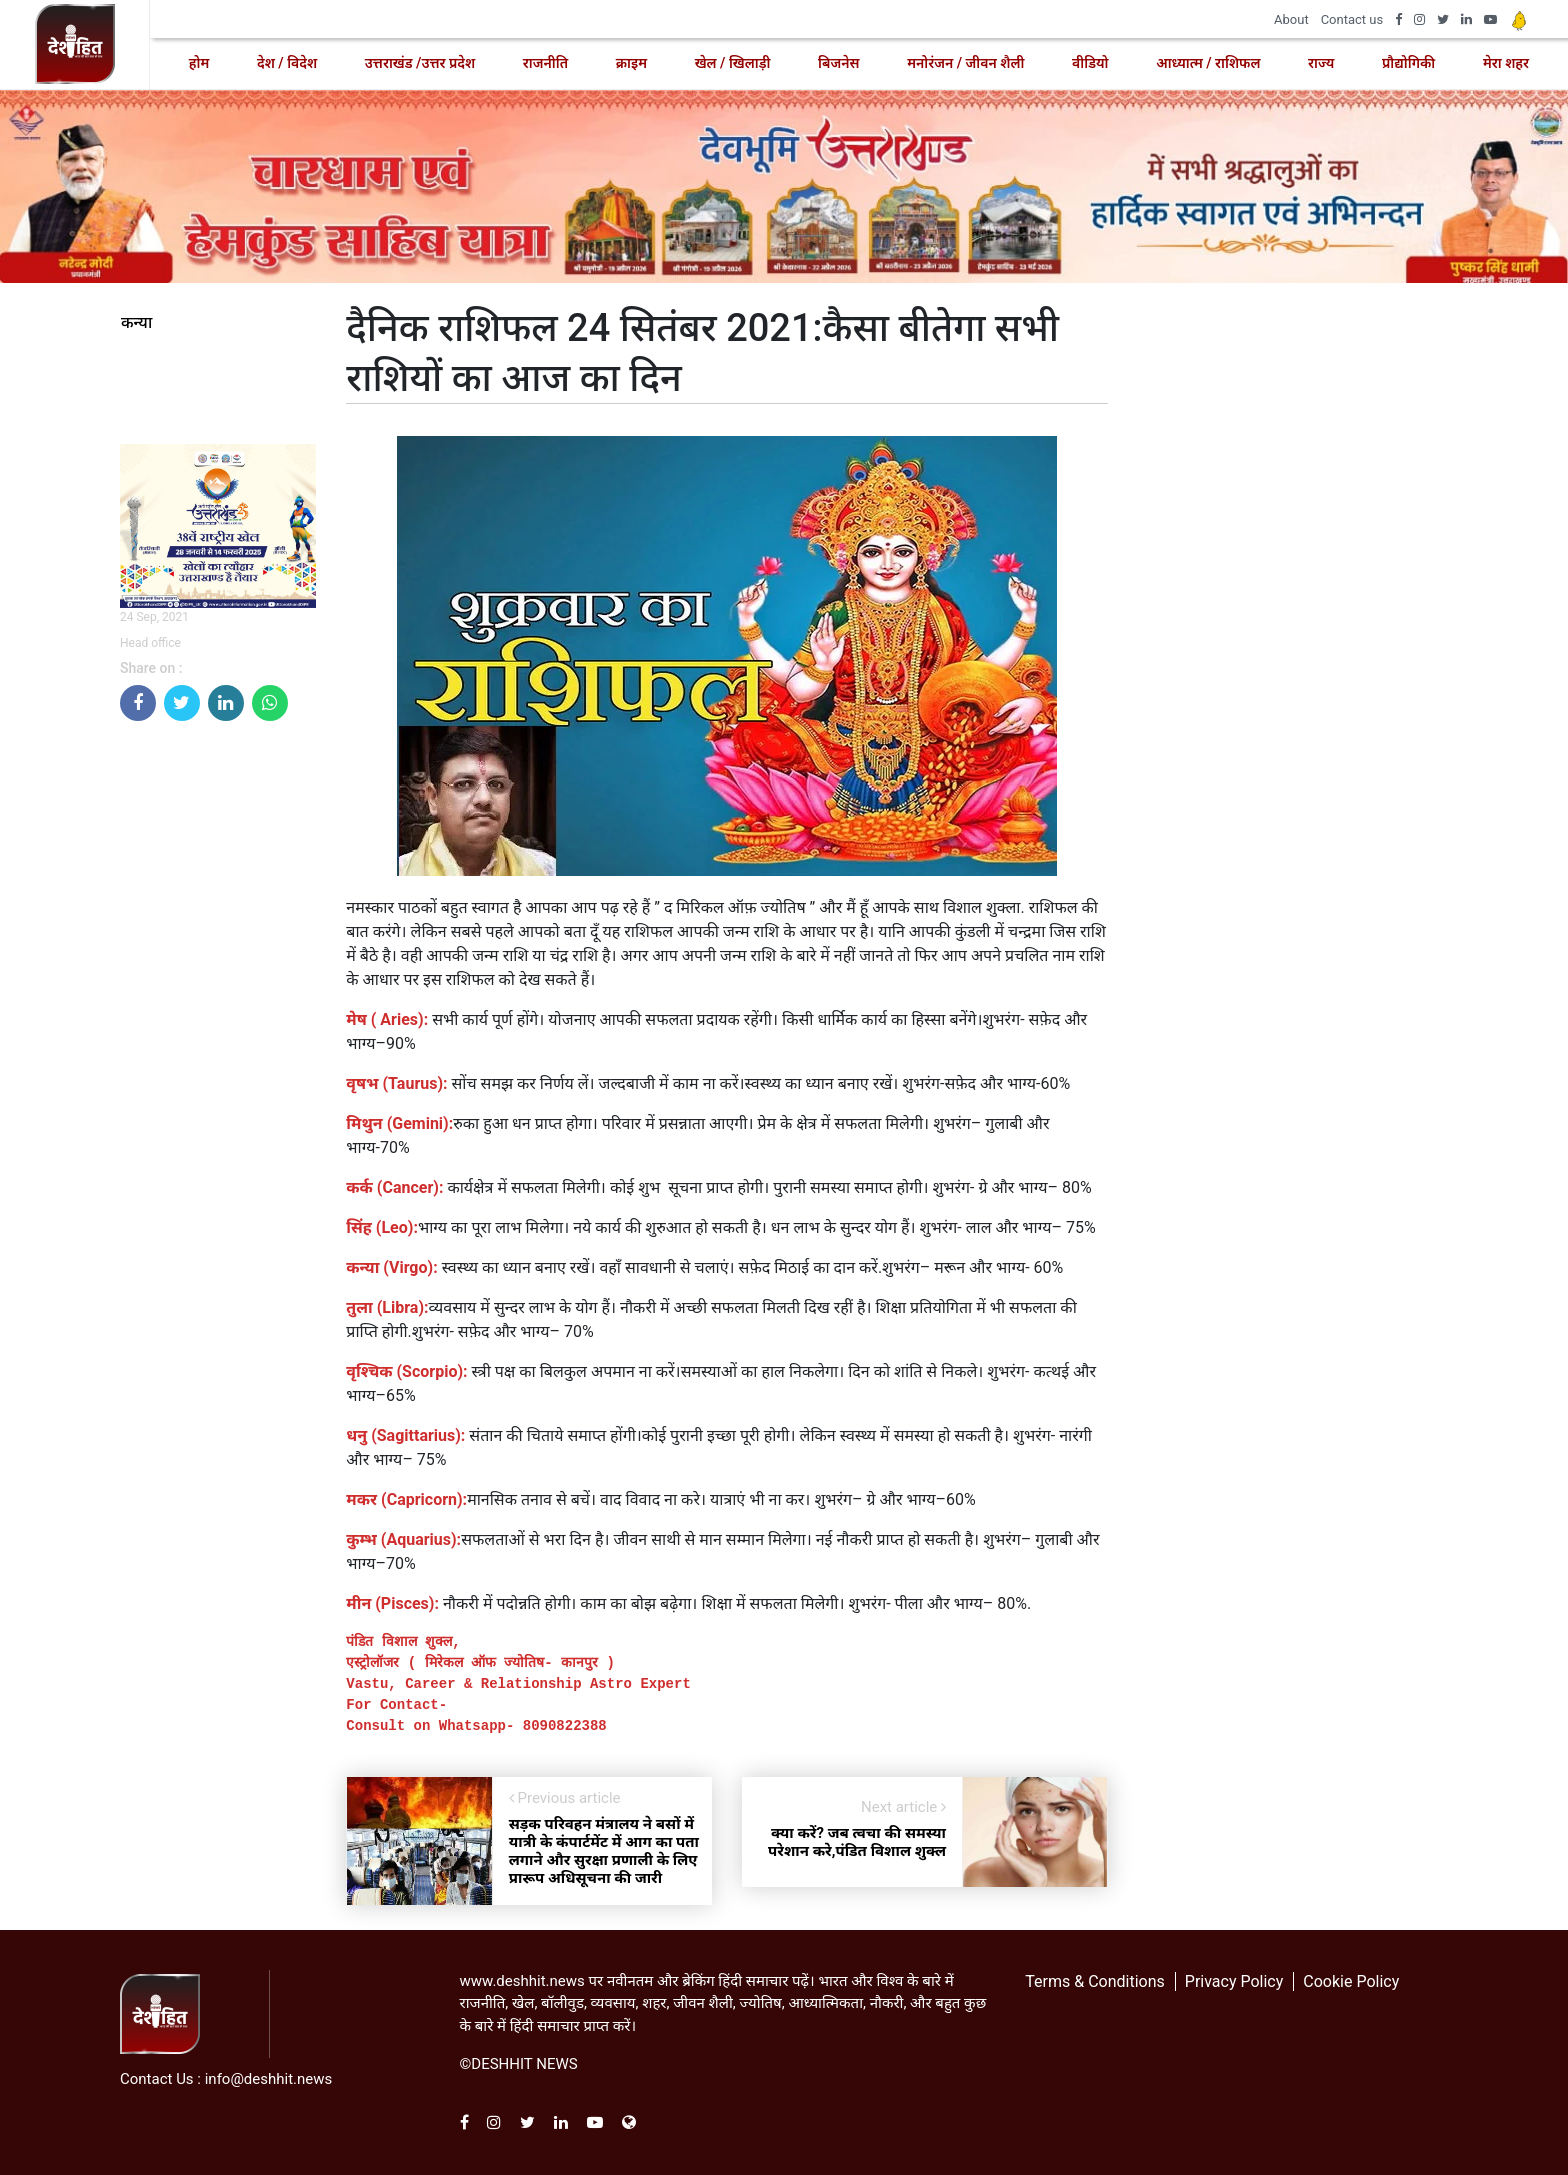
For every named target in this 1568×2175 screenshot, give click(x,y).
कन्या (136, 323)
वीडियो (1090, 63)
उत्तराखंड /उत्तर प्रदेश (420, 63)
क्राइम (631, 63)
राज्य (1321, 63)
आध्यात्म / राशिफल (1208, 63)
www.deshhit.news (522, 1981)
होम (199, 63)
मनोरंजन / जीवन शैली (965, 63)
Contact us (1352, 19)
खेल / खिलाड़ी (733, 63)
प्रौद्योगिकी (1408, 63)
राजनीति (545, 63)
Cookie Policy (1351, 1981)
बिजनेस (838, 63)
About (1291, 19)
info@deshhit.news (269, 2079)
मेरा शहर (1506, 63)
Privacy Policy (1234, 1981)
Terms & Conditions (1095, 1981)
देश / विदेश (287, 63)
